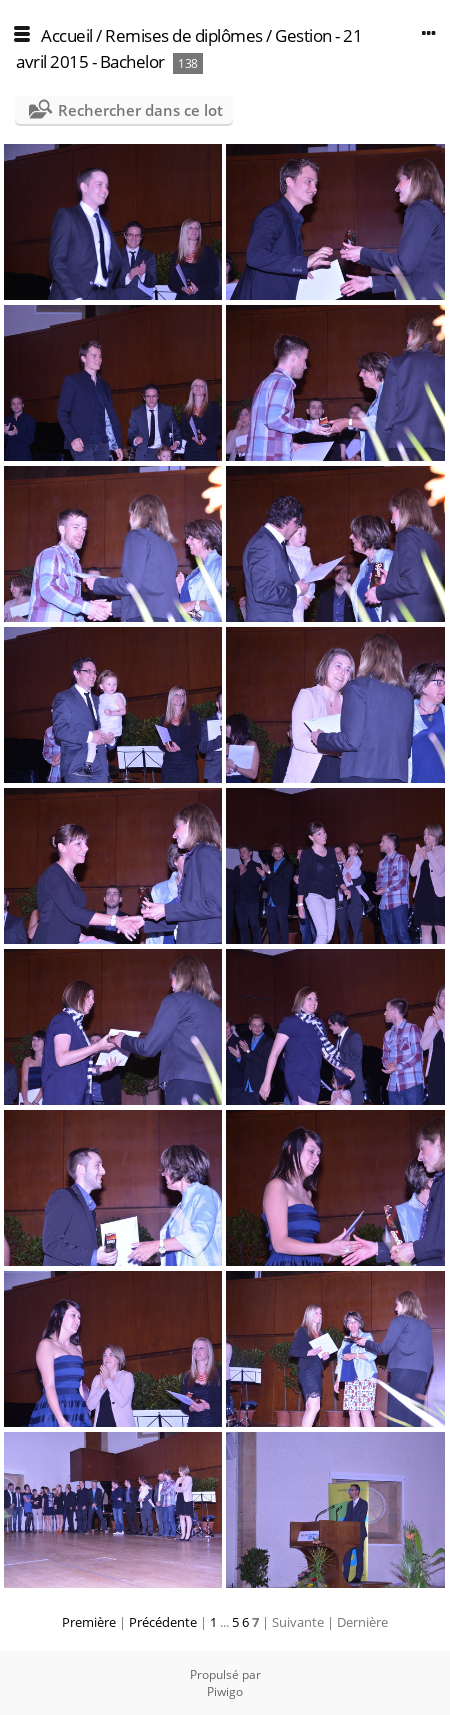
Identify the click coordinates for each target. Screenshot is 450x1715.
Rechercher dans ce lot (140, 110)
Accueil (67, 35)
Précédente (163, 1622)
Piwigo (225, 1691)
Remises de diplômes (184, 35)
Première (89, 1622)
